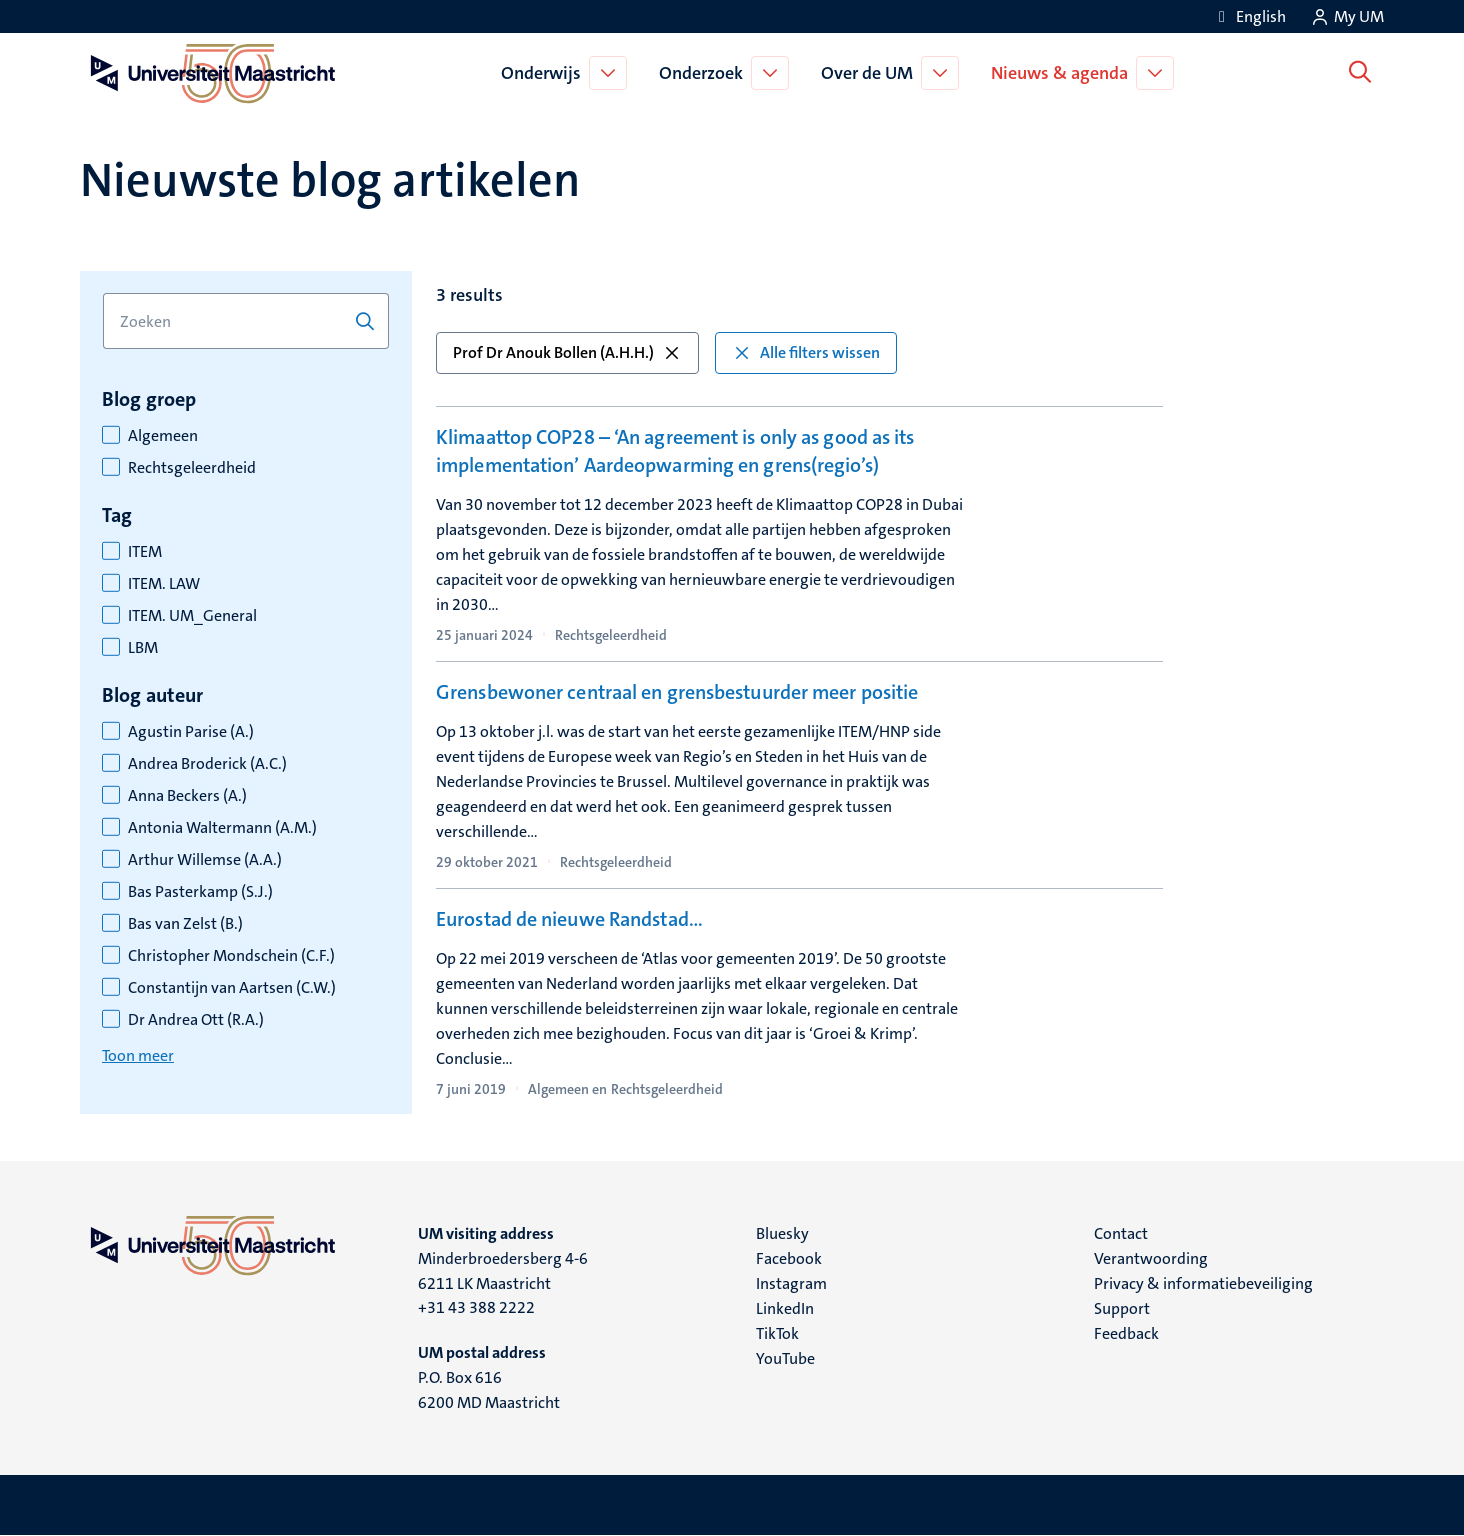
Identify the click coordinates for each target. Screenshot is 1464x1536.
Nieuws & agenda (1063, 73)
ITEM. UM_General (192, 616)
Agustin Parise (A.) (191, 732)
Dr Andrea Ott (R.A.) (196, 1020)
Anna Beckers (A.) (187, 796)
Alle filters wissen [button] (806, 352)
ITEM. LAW (164, 584)
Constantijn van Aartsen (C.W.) (232, 988)
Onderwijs (545, 73)
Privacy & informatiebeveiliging (1203, 1283)
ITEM (145, 552)
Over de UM (871, 73)
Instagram (791, 1283)
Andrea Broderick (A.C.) (207, 764)
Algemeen (163, 436)
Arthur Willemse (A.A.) (205, 860)
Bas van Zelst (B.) (185, 924)
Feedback (1126, 1333)
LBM (143, 648)
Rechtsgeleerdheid (192, 468)
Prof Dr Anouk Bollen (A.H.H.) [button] (567, 352)
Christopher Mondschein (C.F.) (231, 956)
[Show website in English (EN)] (1249, 16)
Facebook (789, 1258)
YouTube (785, 1358)
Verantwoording (1151, 1258)
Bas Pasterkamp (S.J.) (200, 892)
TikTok (777, 1333)
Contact (1121, 1233)
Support (1122, 1308)
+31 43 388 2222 (476, 1307)
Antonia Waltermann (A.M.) (222, 828)
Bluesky (782, 1233)
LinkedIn (785, 1308)
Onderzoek (705, 73)
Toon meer (138, 1055)
